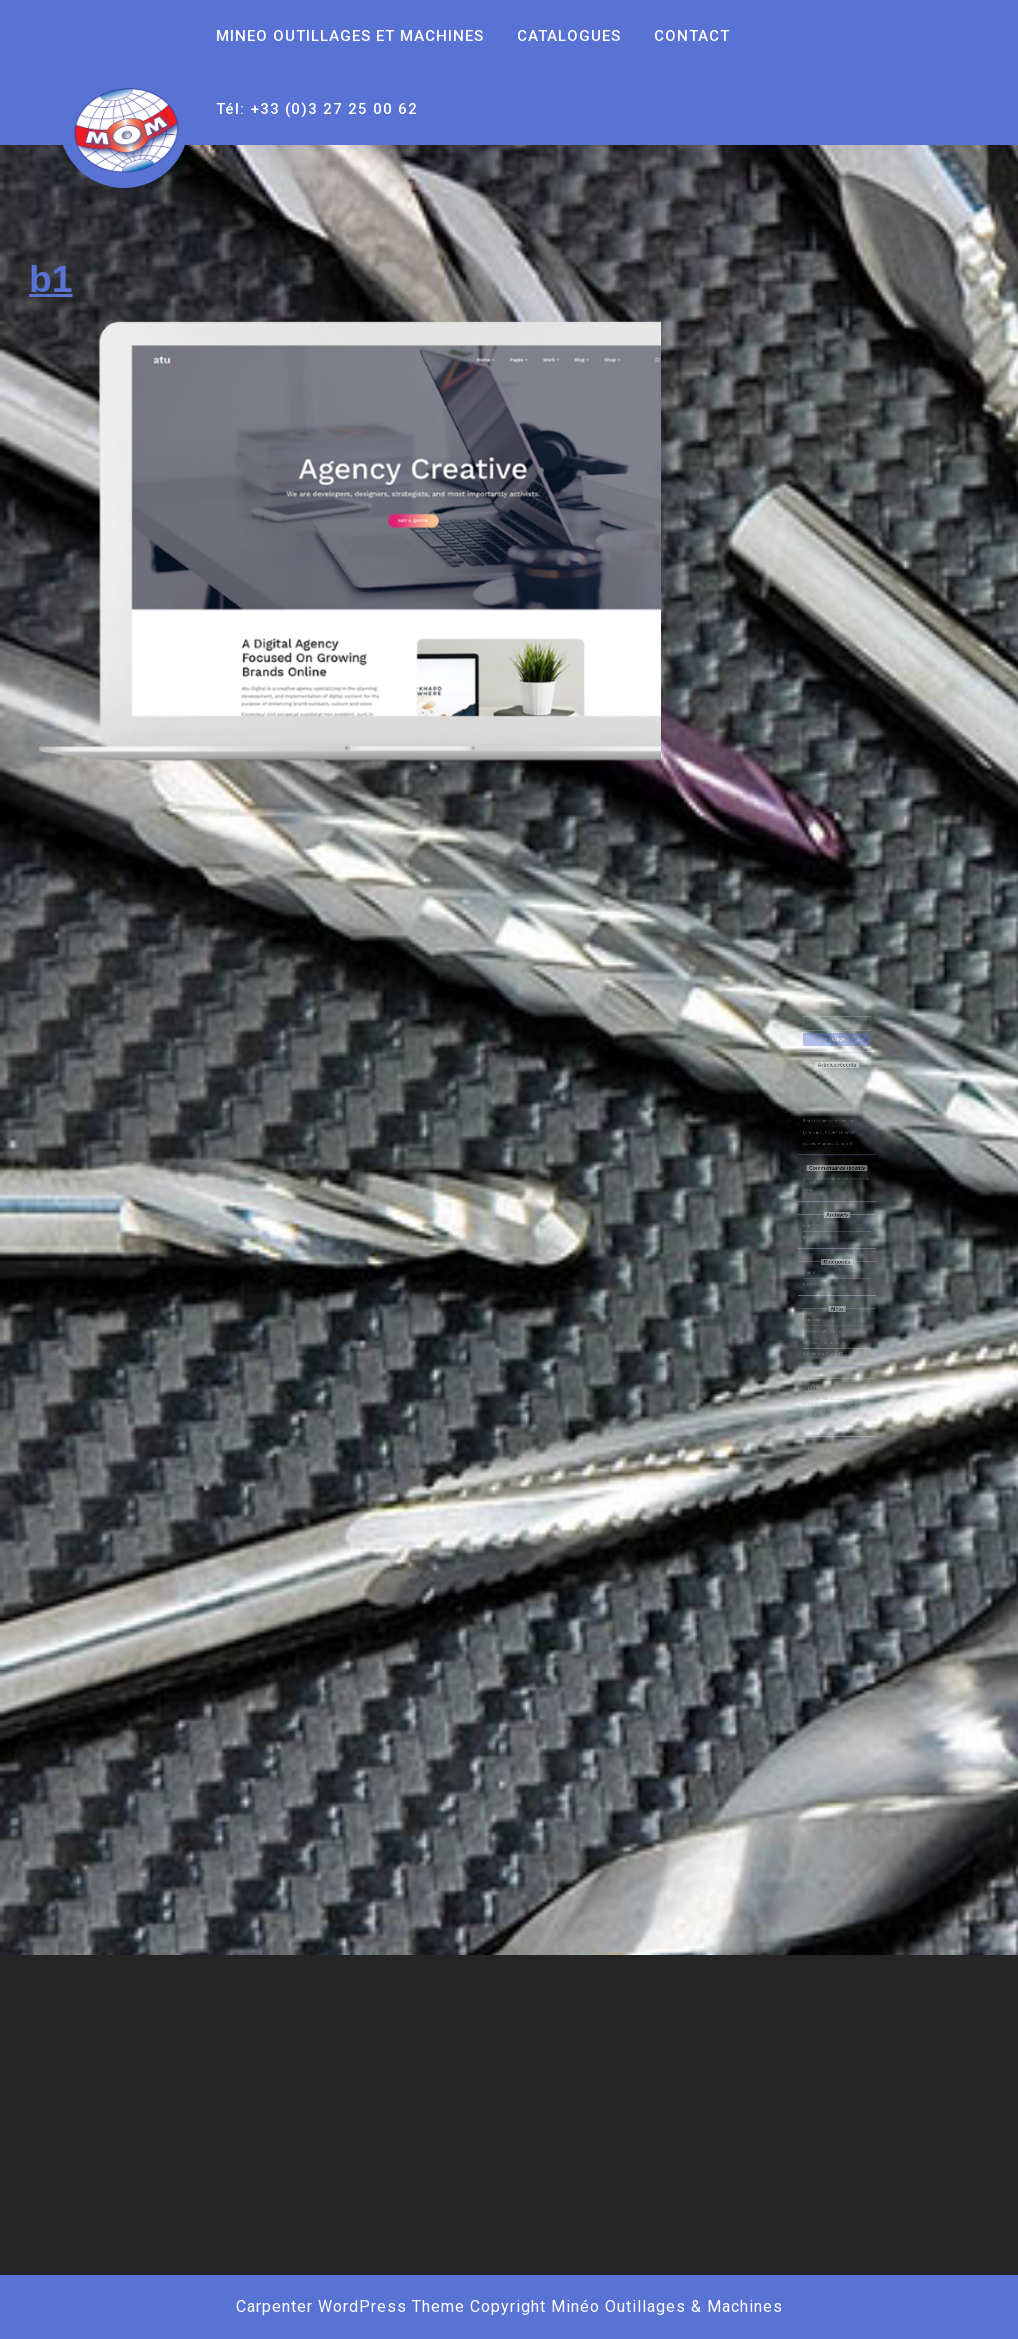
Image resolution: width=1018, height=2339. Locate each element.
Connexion (820, 1287)
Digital (817, 1254)
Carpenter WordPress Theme (350, 2306)
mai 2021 (819, 1222)
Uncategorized (822, 1262)
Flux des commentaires (828, 1303)
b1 (51, 279)
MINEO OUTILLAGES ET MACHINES (350, 36)
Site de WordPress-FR (827, 1311)
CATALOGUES (569, 36)
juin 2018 (819, 1229)
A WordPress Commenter (829, 1189)
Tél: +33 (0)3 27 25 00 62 (317, 109)
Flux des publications (826, 1295)
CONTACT (692, 36)
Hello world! (820, 1117)
